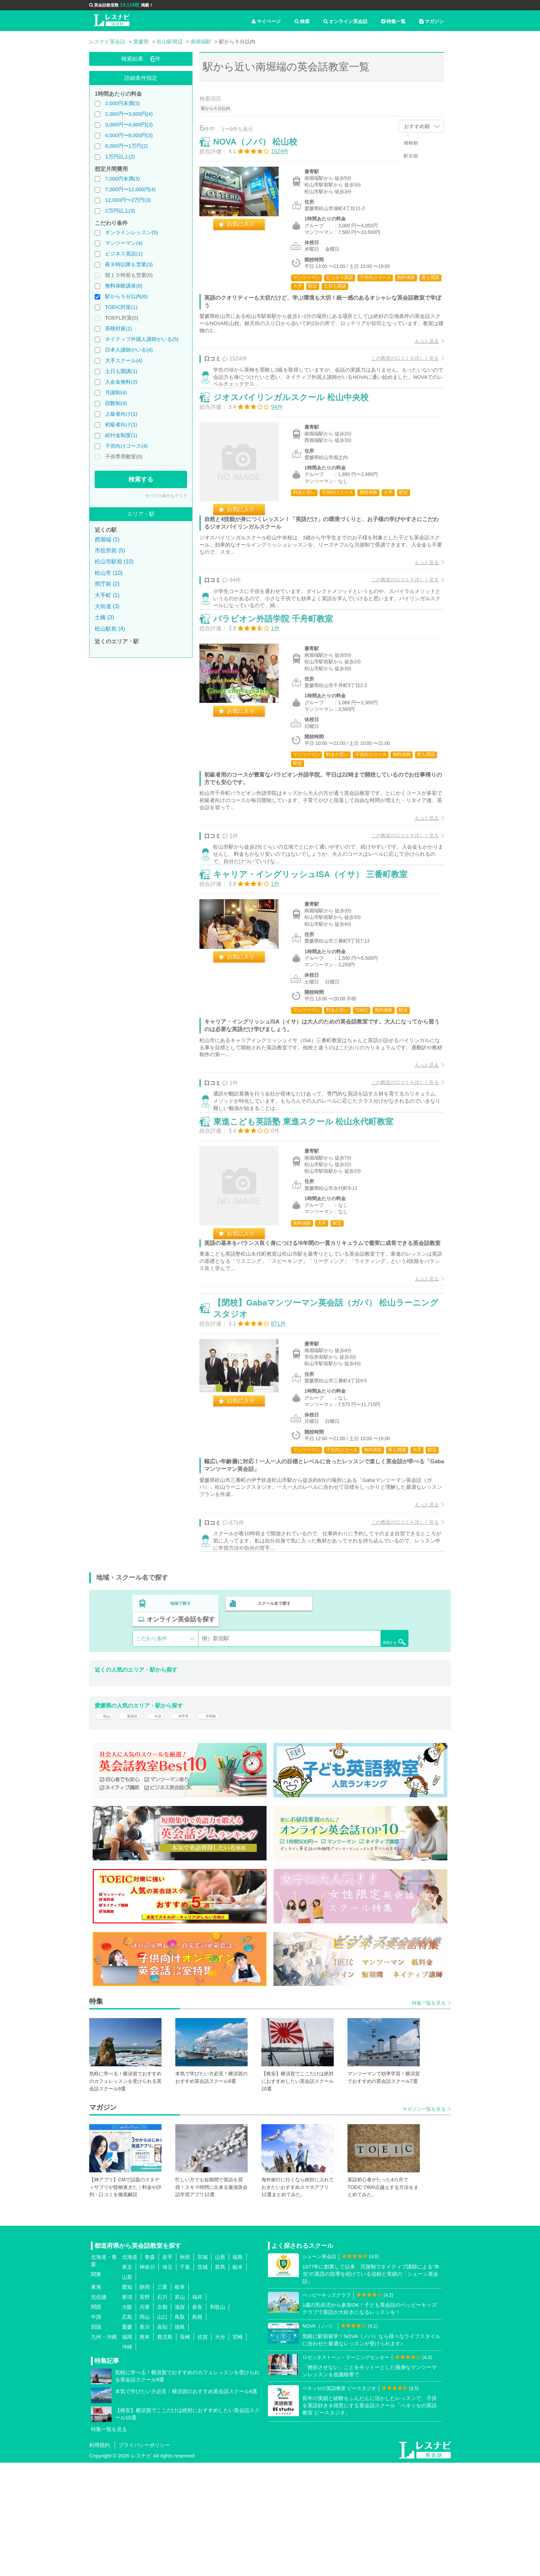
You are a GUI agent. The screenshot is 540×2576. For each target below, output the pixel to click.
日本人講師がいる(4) (129, 350)
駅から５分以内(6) (126, 296)
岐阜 (180, 2400)
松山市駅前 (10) (114, 561)
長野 (144, 2410)
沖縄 (127, 2460)
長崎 (185, 2450)
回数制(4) (116, 403)
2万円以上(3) (120, 211)
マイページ (266, 21)
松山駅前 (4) (110, 629)
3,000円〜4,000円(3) (129, 124)
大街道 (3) (107, 606)
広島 (127, 2430)
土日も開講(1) (121, 371)
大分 (220, 2450)
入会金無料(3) (121, 382)
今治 (163, 1825)
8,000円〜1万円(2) (126, 146)
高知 (162, 2440)
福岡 (127, 2450)
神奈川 (147, 2380)
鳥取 (180, 2430)
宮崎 (237, 2450)
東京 (127, 2380)
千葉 (185, 2380)
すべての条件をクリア (166, 496)
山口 (162, 2430)
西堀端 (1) (107, 539)
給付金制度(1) (121, 435)
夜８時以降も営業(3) (129, 264)
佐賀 (202, 2450)
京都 (162, 2420)
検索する (140, 479)
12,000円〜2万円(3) (128, 200)
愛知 (127, 2400)
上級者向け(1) (121, 414)
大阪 (127, 2420)
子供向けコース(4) (126, 446)
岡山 (144, 2430)
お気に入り (248, 231)
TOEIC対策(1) (121, 307)
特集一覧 (393, 21)
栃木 (237, 2380)
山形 (220, 2371)
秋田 (185, 2371)
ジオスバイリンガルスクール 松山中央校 (298, 422)
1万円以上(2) (120, 156)
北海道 (129, 2371)
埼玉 (167, 2380)
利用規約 (99, 2558)
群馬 (220, 2380)
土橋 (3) (104, 617)
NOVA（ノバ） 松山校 (262, 149)
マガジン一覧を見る (424, 2222)
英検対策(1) (118, 328)
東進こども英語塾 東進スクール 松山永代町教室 (310, 1199)
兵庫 (144, 2420)
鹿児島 (165, 2450)
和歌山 (217, 2420)
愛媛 (127, 2440)
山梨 (127, 2390)
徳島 (180, 2440)
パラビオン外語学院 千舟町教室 (280, 661)
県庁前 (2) (107, 584)
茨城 (202, 2380)
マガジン (431, 21)
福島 (237, 2371)
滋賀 (180, 2420)
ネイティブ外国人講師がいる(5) (141, 339)
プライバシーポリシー (144, 2558)
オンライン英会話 (345, 21)
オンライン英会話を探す (364, 1723)
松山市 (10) (109, 573)
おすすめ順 (417, 126)
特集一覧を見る (429, 2116)
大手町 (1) (107, 595)
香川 (144, 2440)
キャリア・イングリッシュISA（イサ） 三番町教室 (317, 934)
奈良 (197, 2420)
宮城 (202, 2371)
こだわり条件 (151, 1743)
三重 (162, 2400)
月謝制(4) (116, 392)
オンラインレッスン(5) (131, 232)
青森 (150, 2371)
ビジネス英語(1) (123, 254)
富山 (180, 2410)
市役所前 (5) (110, 550)
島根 (197, 2430)
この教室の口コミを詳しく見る (398, 365)
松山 (105, 1825)
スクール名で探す (272, 1723)
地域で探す (180, 1723)
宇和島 (224, 1825)
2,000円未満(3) (122, 103)
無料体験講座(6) (123, 286)
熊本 (144, 2450)
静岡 (144, 2400)
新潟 (127, 2410)
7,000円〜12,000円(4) (130, 189)
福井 (197, 2410)
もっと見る (419, 348)
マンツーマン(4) (123, 243)
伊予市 (192, 1825)
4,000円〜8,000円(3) (129, 135)
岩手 (167, 2371)
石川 (162, 2410)
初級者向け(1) (121, 424)
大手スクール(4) (123, 360)
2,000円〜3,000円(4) (129, 114)
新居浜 (134, 1825)
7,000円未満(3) (122, 178)
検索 (302, 21)
